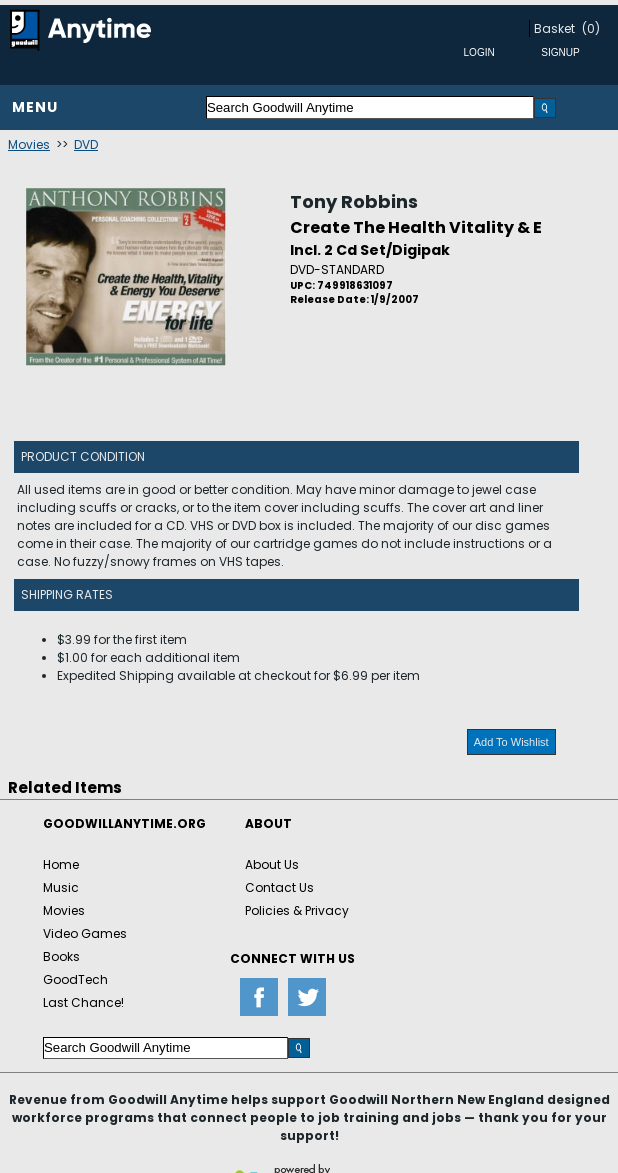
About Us (272, 864)
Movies (29, 144)
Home (61, 864)
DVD (86, 144)
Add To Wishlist (511, 742)
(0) (591, 28)
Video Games (85, 933)
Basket (554, 28)
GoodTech (75, 979)
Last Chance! (83, 1002)
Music (61, 887)
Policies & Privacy (297, 910)
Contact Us (279, 887)
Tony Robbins (354, 201)
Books (61, 956)
